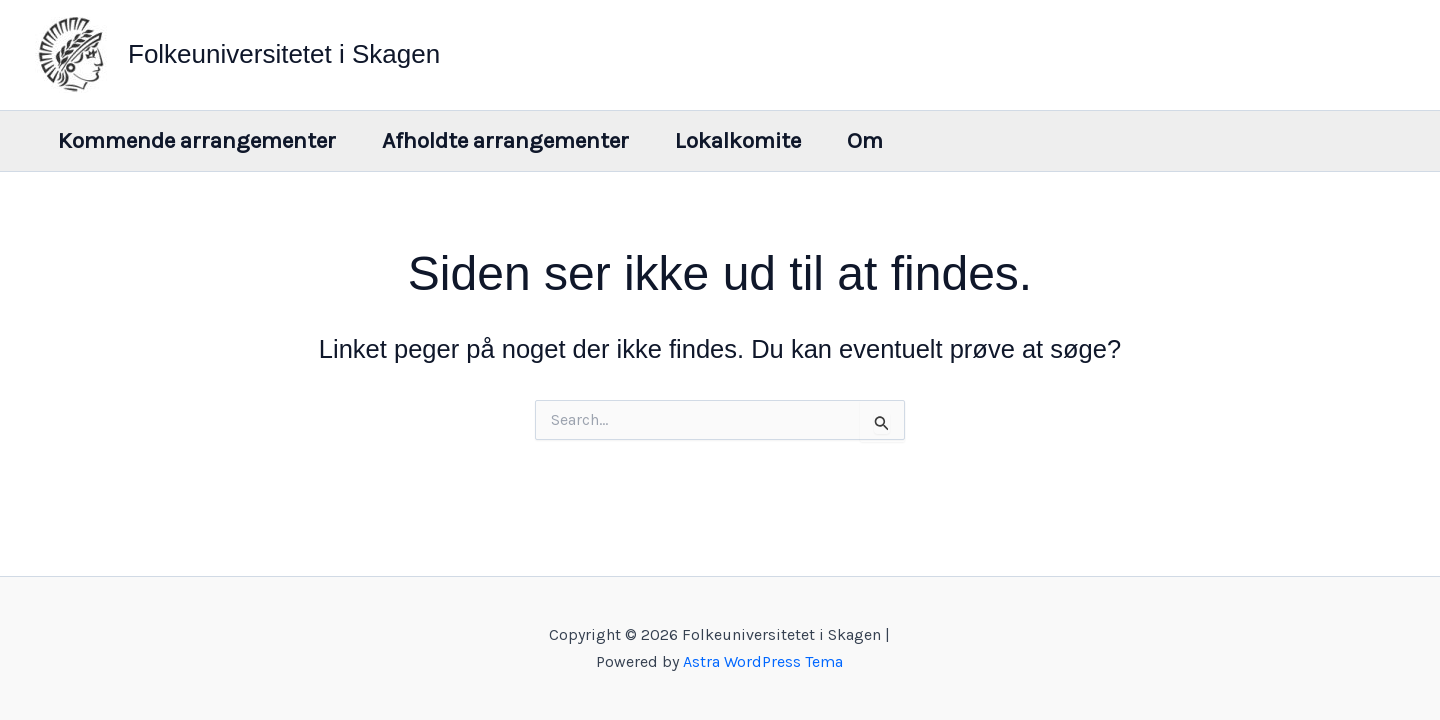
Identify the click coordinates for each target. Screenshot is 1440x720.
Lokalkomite (738, 140)
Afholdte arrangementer (505, 140)
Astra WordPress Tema (763, 661)
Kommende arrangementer (197, 140)
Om (865, 140)
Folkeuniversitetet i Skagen (284, 54)
